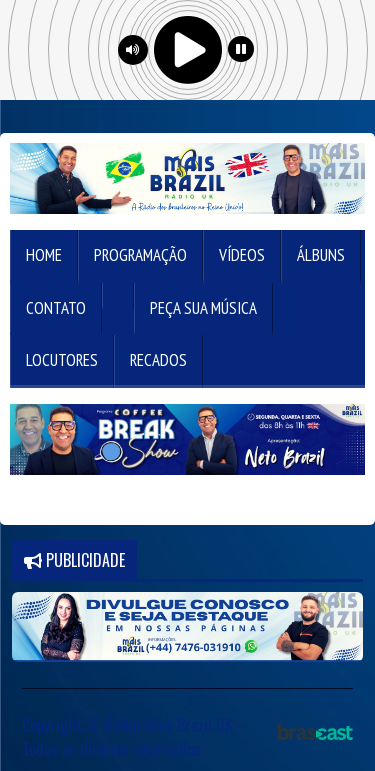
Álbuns (321, 255)
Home (44, 255)
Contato (56, 308)
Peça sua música (203, 308)
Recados (158, 360)
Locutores (62, 360)
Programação (140, 255)
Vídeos (242, 255)
